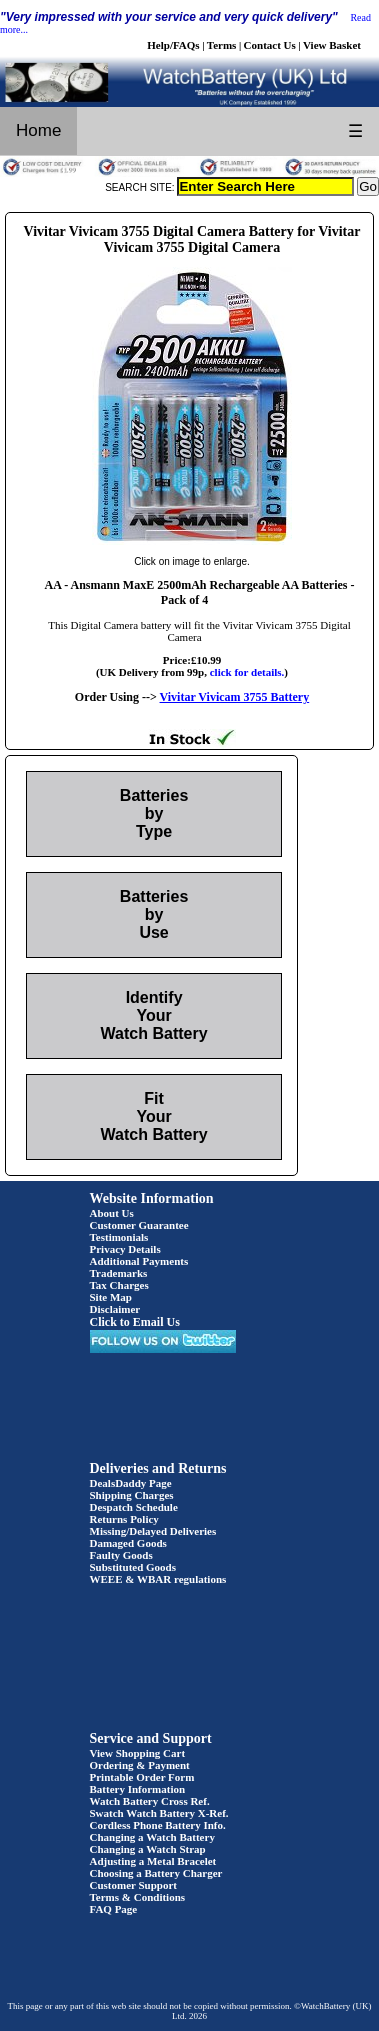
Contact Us (270, 45)
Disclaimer (115, 1309)
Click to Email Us (135, 1322)
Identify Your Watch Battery (154, 1015)
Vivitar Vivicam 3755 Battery (235, 697)
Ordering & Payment (140, 1765)
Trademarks (119, 1273)
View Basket (332, 45)
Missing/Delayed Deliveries (153, 1531)
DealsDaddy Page (131, 1483)
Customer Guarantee (139, 1225)
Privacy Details (125, 1249)
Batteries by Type (154, 813)
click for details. (247, 672)
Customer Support (134, 1885)
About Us (112, 1213)
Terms (222, 45)
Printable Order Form (142, 1777)
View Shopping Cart (138, 1753)
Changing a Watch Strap (148, 1849)
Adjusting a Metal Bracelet (153, 1861)
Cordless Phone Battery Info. (158, 1825)
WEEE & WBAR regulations (158, 1579)
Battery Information (138, 1789)
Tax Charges (119, 1285)
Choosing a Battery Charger (156, 1873)
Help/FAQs (173, 45)
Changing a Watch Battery (152, 1837)
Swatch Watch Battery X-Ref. (159, 1813)
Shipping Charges (132, 1495)
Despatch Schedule (134, 1507)
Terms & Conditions (138, 1897)
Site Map (111, 1297)
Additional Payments (139, 1261)
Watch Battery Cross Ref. (150, 1801)
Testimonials (119, 1237)
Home (38, 130)
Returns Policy (124, 1519)
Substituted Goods (133, 1567)
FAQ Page (114, 1909)
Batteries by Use (154, 914)
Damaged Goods (128, 1543)
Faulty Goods (121, 1555)
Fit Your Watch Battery (154, 1116)
